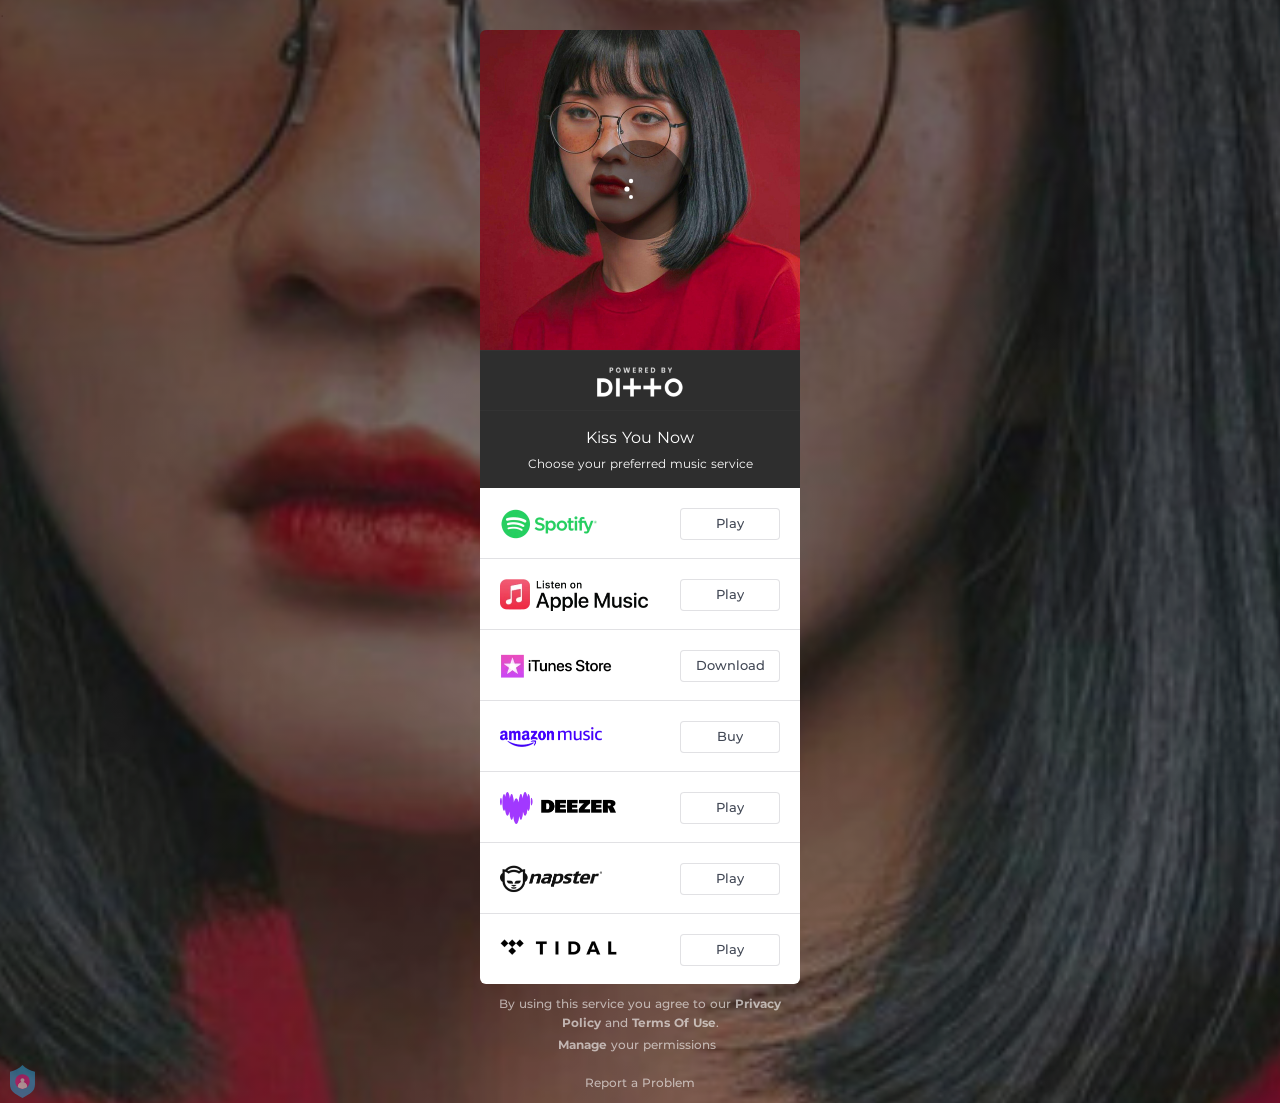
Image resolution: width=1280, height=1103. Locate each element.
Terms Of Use (674, 1022)
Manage (582, 1044)
